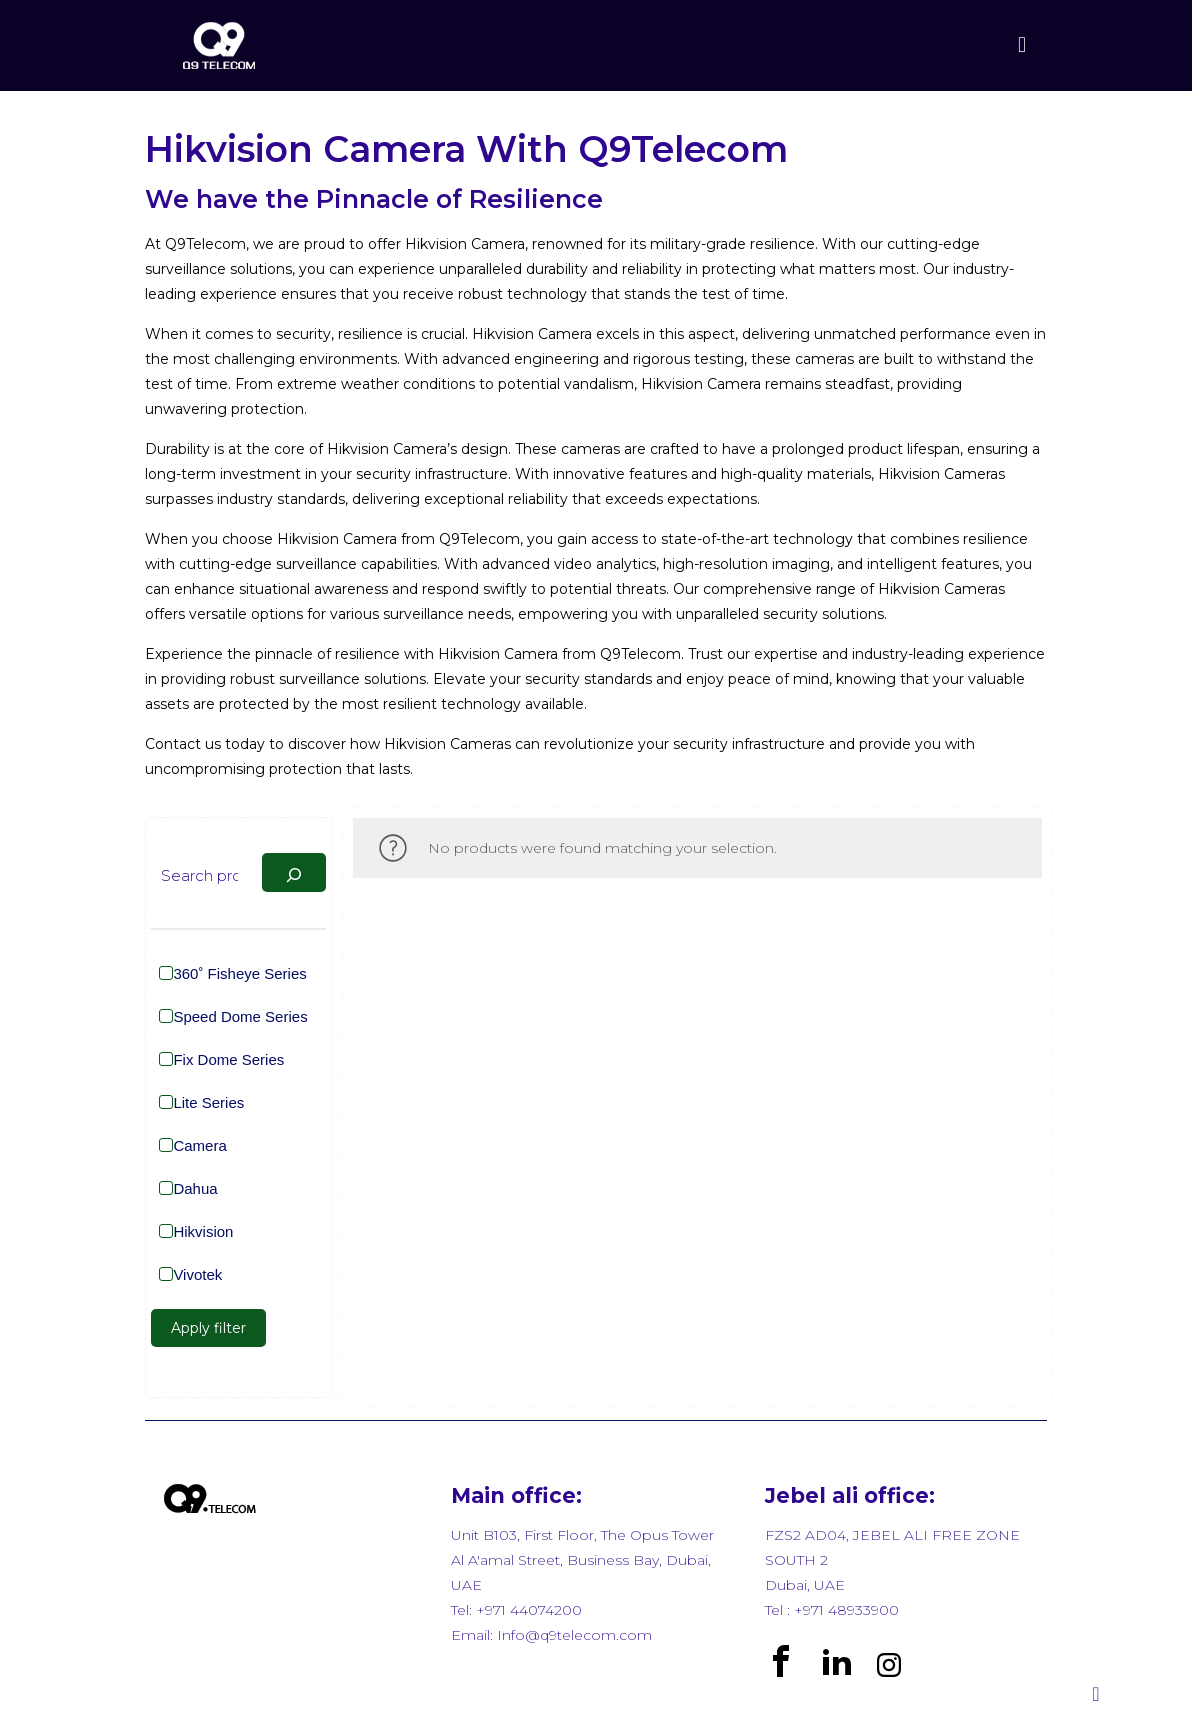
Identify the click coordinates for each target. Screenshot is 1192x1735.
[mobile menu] (1022, 45)
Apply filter (208, 1328)
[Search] (294, 872)
